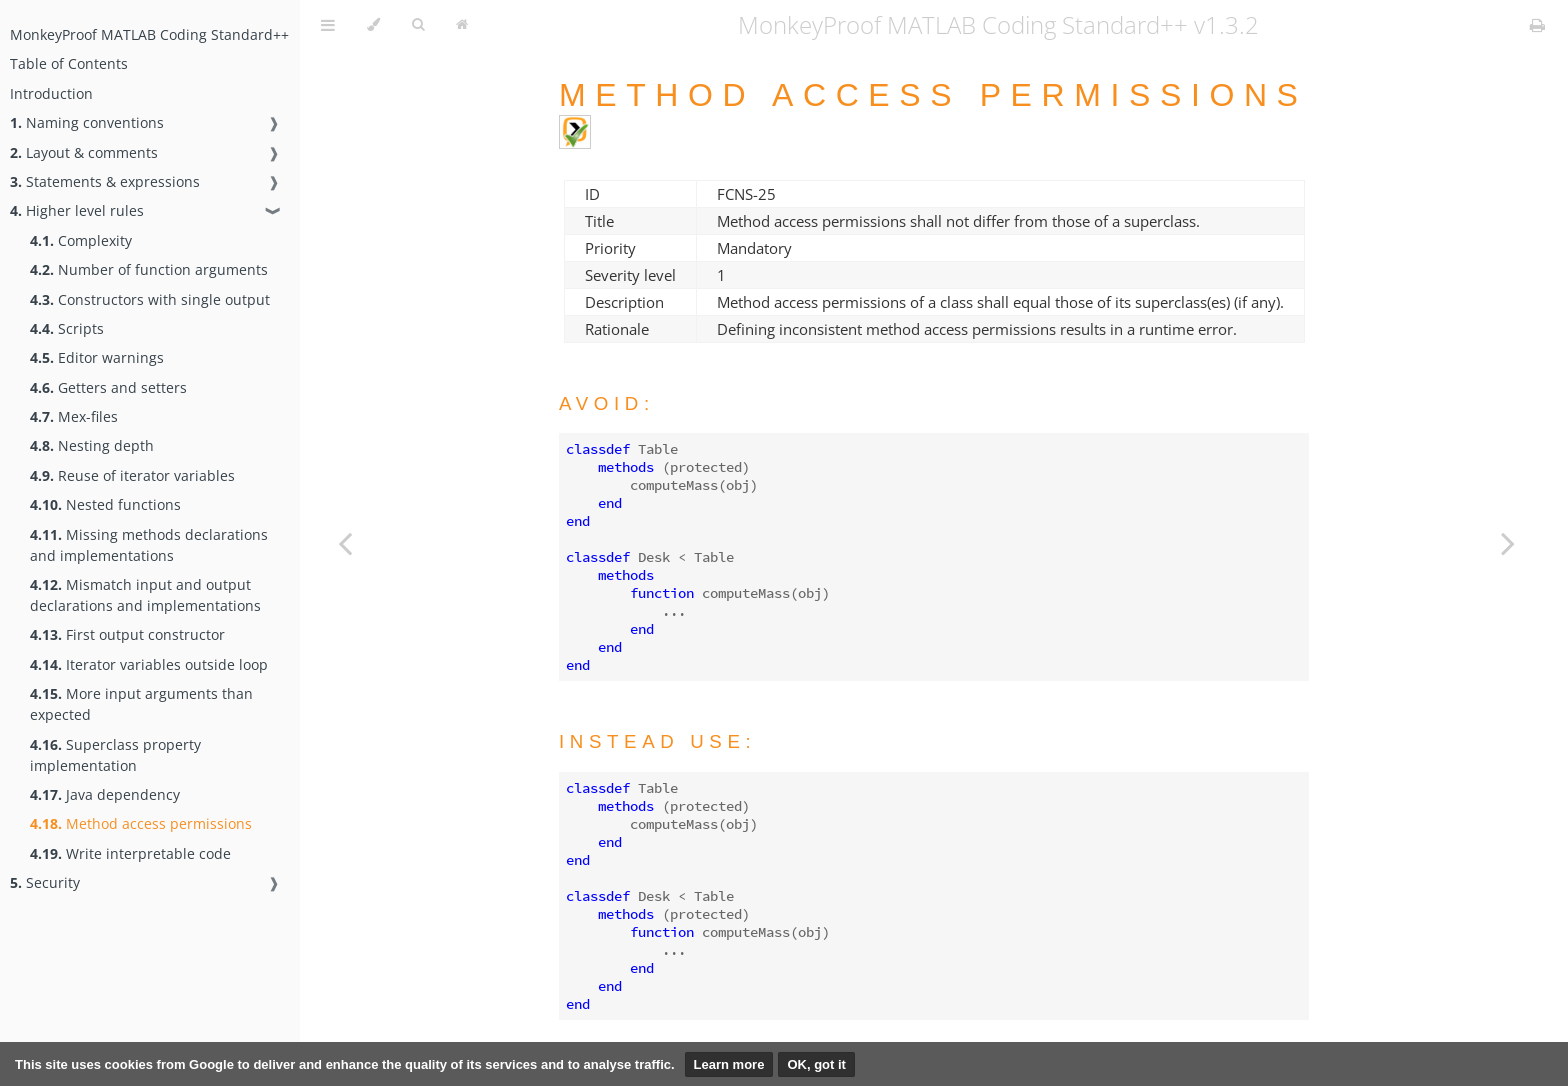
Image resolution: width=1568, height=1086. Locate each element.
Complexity (81, 240)
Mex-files (74, 416)
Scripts (67, 328)
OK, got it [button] (816, 1064)
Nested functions (105, 504)
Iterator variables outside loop (149, 664)
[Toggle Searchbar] (418, 25)
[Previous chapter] (345, 543)
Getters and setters (108, 387)
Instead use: (657, 741)
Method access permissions (141, 823)
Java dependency (105, 794)
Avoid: (607, 403)
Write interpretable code (130, 853)
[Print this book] (1537, 25)
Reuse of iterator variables (132, 475)
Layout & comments (84, 152)
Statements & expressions (105, 181)
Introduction (51, 93)
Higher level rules (77, 210)
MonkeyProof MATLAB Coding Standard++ (149, 34)
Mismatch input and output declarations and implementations (145, 595)
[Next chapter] (1508, 543)
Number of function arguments (149, 269)
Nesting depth (92, 445)
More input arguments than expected (141, 704)
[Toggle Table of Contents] (328, 25)
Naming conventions (87, 122)
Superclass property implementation (115, 755)
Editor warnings (97, 357)
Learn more (729, 1064)
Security (45, 882)
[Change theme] (373, 25)
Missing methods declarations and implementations (149, 545)
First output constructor (127, 634)
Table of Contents (69, 63)
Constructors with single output (150, 299)
